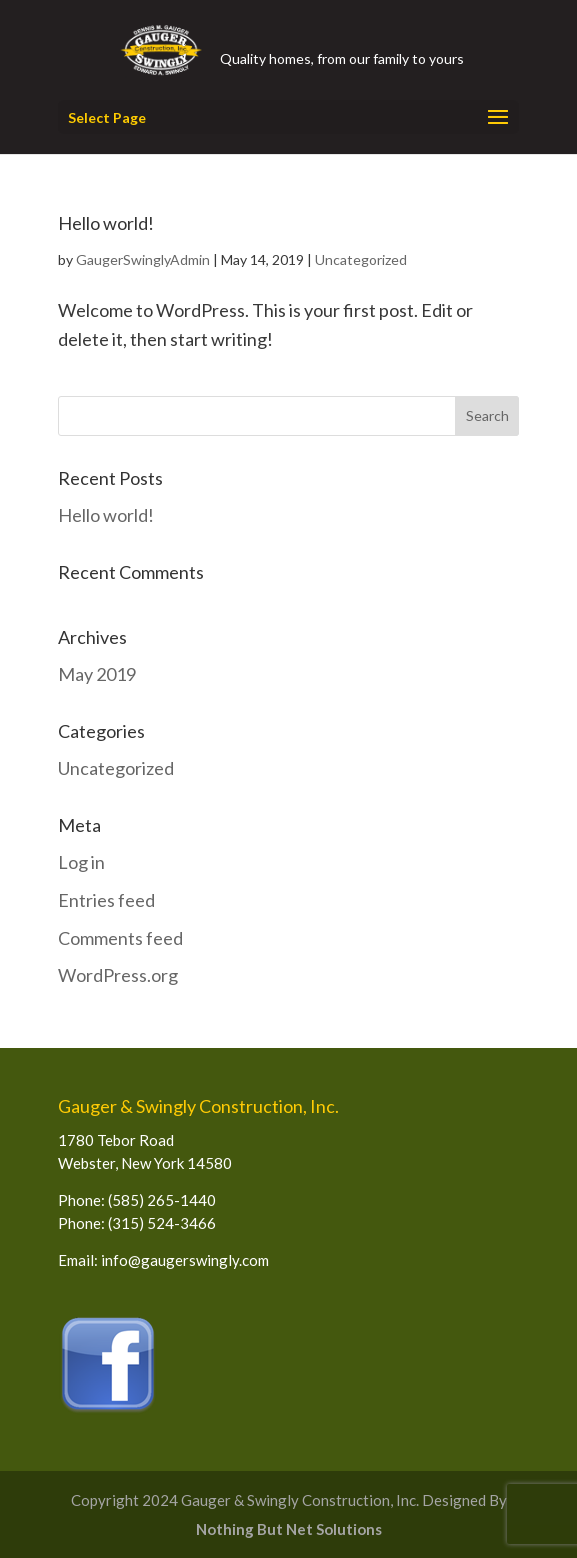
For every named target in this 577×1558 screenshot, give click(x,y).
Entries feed (106, 900)
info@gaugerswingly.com (185, 1260)
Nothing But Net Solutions (289, 1529)
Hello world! (106, 223)
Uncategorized (361, 259)
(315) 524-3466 (162, 1223)
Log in (81, 862)
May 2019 (97, 674)
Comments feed (120, 938)
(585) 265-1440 (162, 1200)
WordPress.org (118, 975)
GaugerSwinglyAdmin (143, 259)
